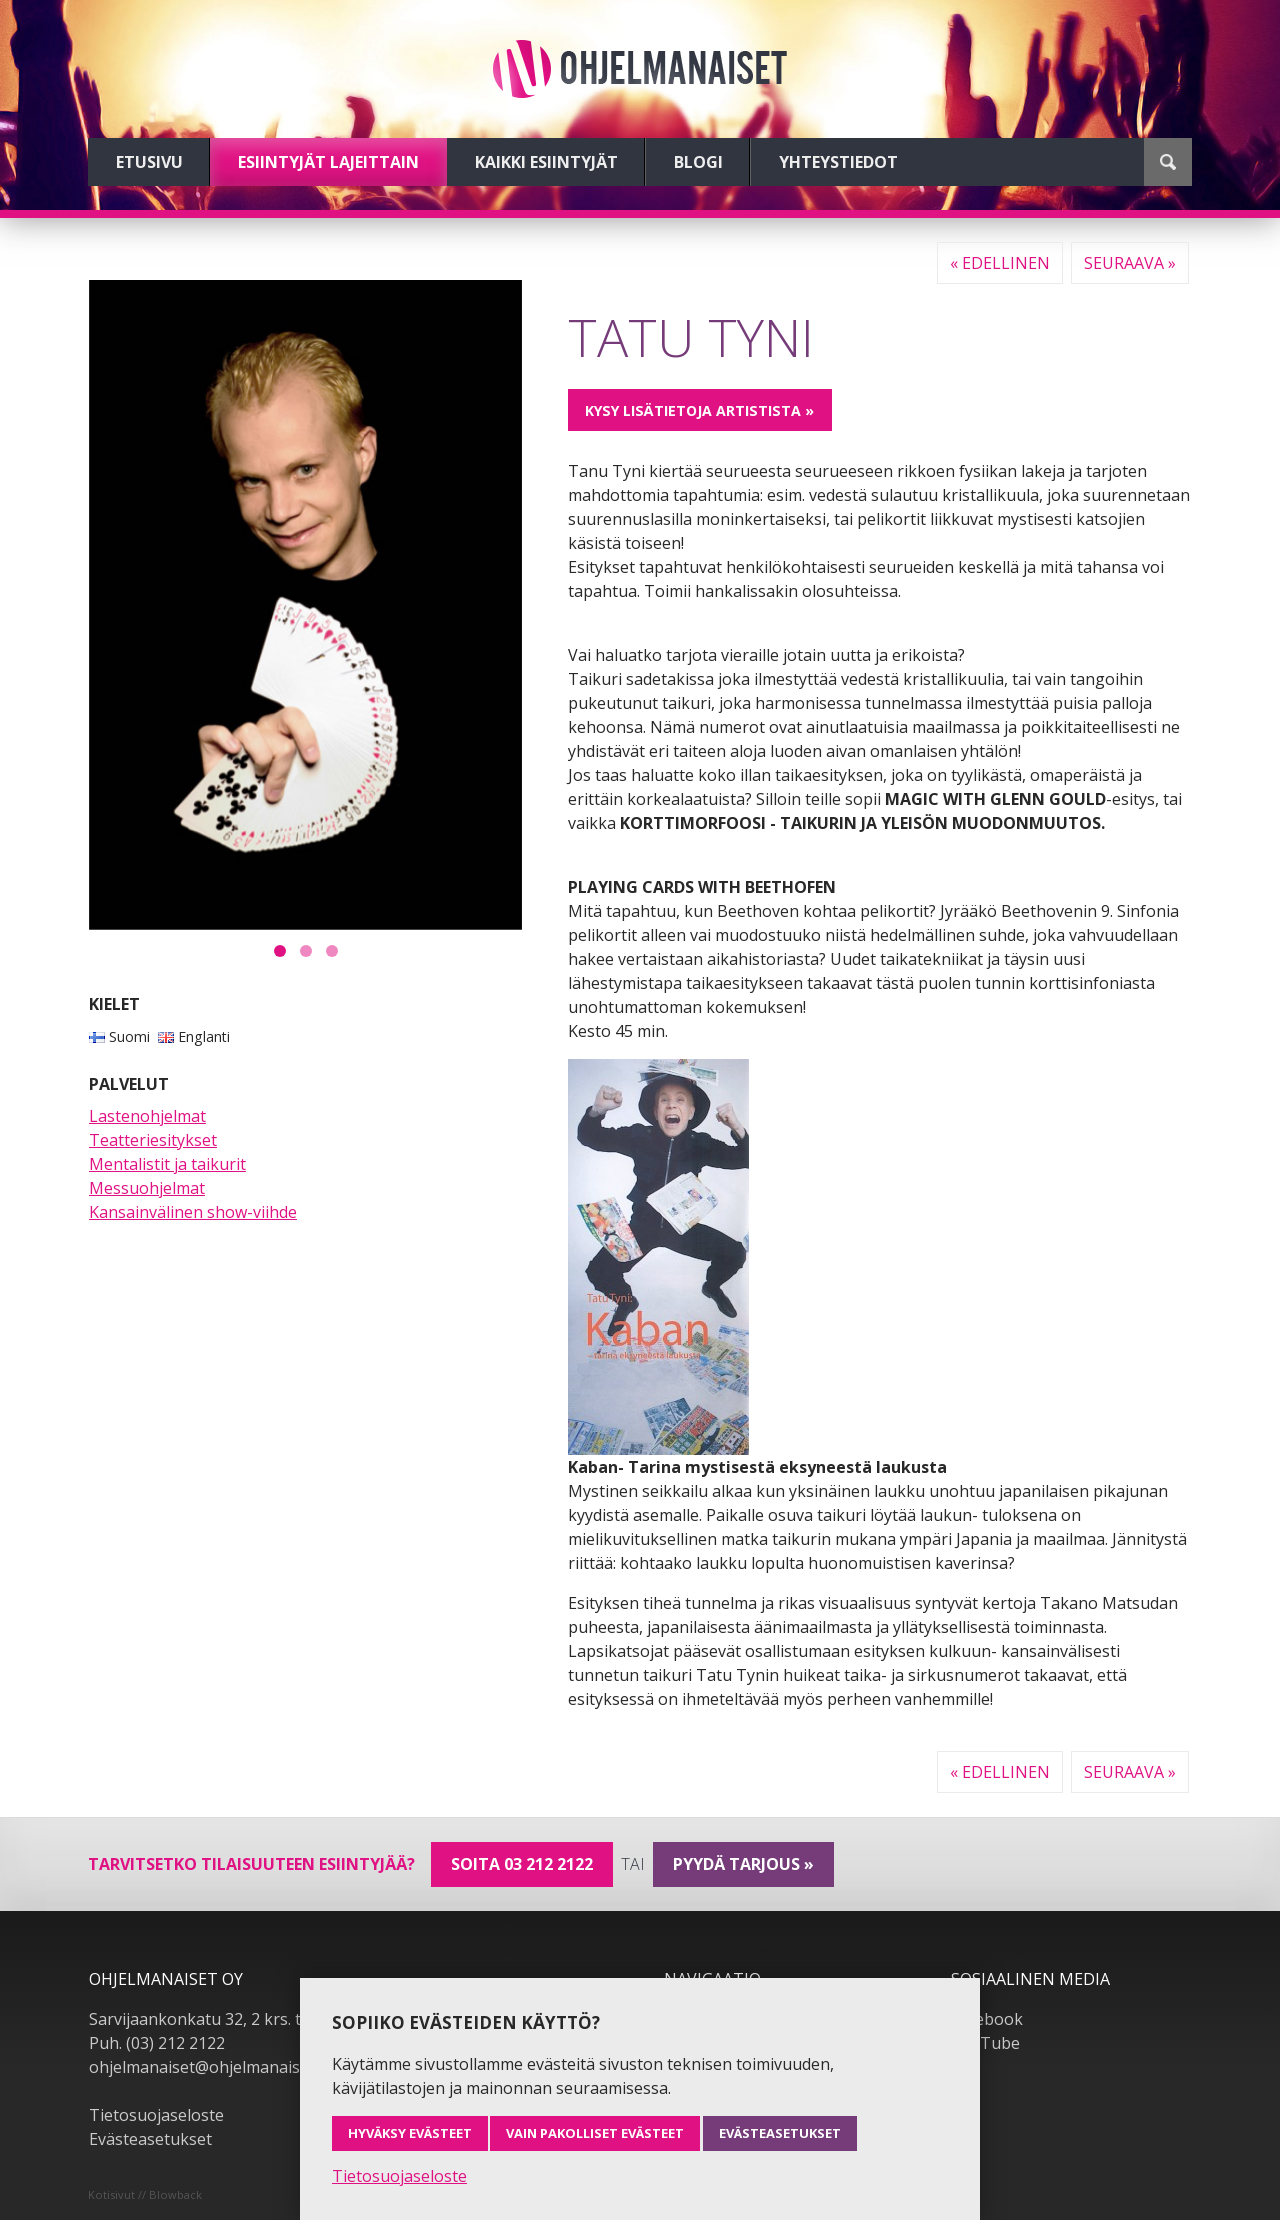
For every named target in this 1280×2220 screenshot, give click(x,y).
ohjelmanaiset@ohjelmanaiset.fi (208, 2067)
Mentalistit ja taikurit (167, 1164)
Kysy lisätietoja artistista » (699, 410)
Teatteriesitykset (153, 1140)
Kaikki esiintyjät (546, 162)
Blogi (698, 162)
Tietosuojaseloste (156, 2115)
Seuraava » (1130, 263)
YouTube (985, 2043)
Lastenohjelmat (147, 1116)
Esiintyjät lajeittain (328, 162)
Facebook (987, 2019)
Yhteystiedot (838, 162)
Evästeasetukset (150, 2139)
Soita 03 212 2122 (522, 1864)
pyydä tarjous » (743, 1864)
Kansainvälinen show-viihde (193, 1212)
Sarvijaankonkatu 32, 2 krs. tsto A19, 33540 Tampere (286, 2019)
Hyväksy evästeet (410, 2133)
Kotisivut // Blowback (145, 2194)
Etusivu (149, 162)
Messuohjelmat (147, 1188)
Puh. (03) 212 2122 (157, 2043)
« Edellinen (1000, 263)
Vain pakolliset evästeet (595, 2133)
